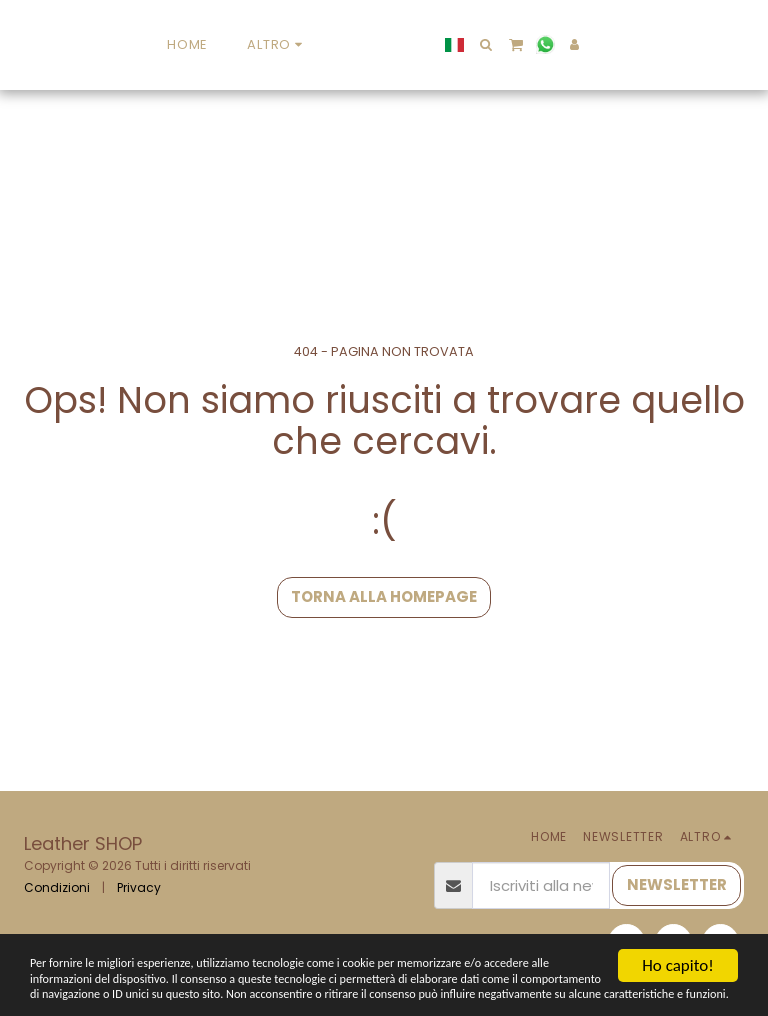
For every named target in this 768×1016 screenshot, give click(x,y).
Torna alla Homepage (384, 596)
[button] (619, 44)
